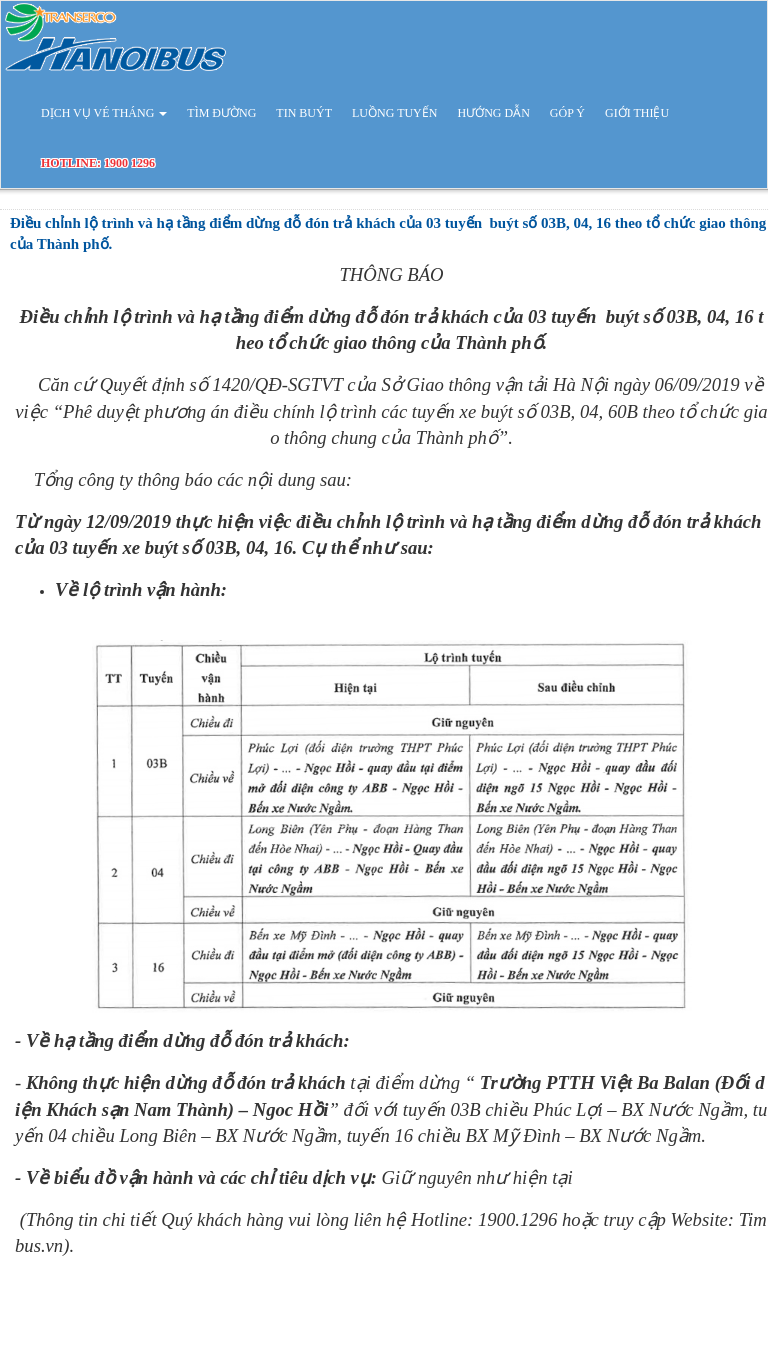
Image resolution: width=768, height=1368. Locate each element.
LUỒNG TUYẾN (394, 113)
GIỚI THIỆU (637, 113)
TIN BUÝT (304, 113)
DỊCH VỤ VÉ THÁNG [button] (104, 113)
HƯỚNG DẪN (493, 113)
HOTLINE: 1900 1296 (98, 163)
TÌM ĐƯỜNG (221, 113)
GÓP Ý (567, 113)
